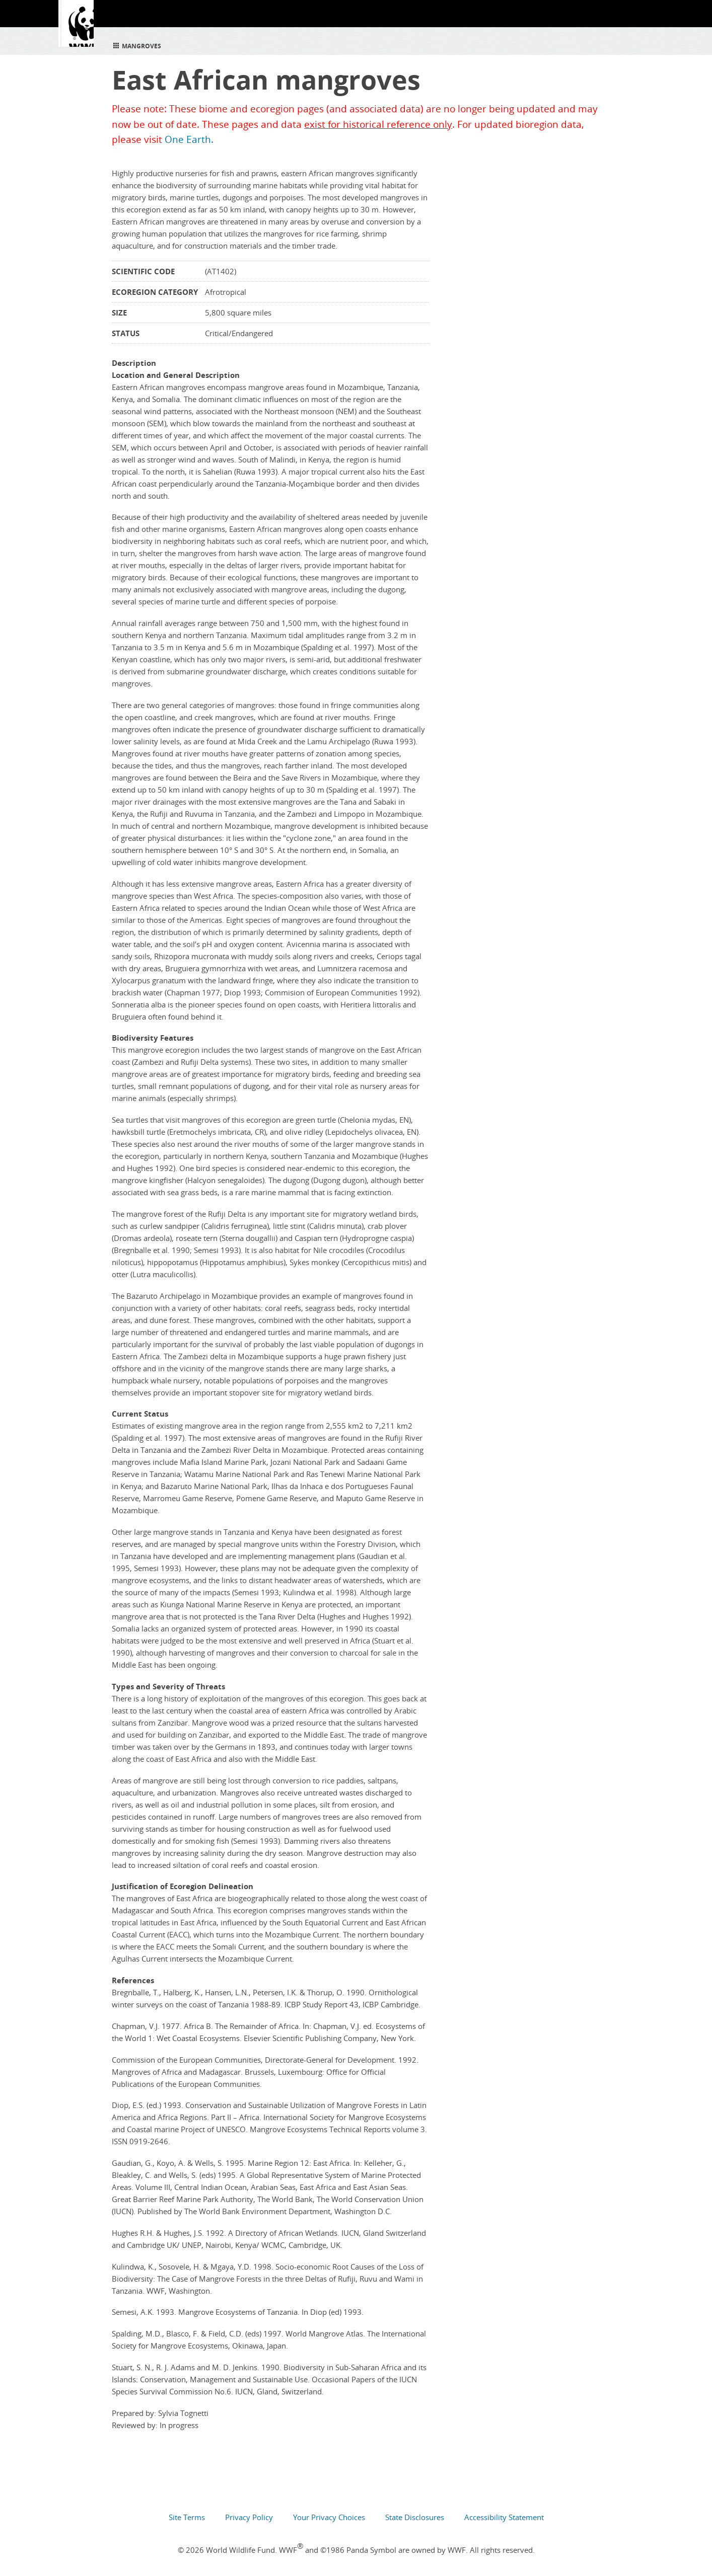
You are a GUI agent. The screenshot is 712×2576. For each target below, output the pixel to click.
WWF (79, 30)
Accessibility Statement (504, 2517)
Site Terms (187, 2517)
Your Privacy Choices (329, 2517)
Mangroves (135, 45)
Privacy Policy (249, 2517)
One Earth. (189, 139)
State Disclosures (414, 2517)
